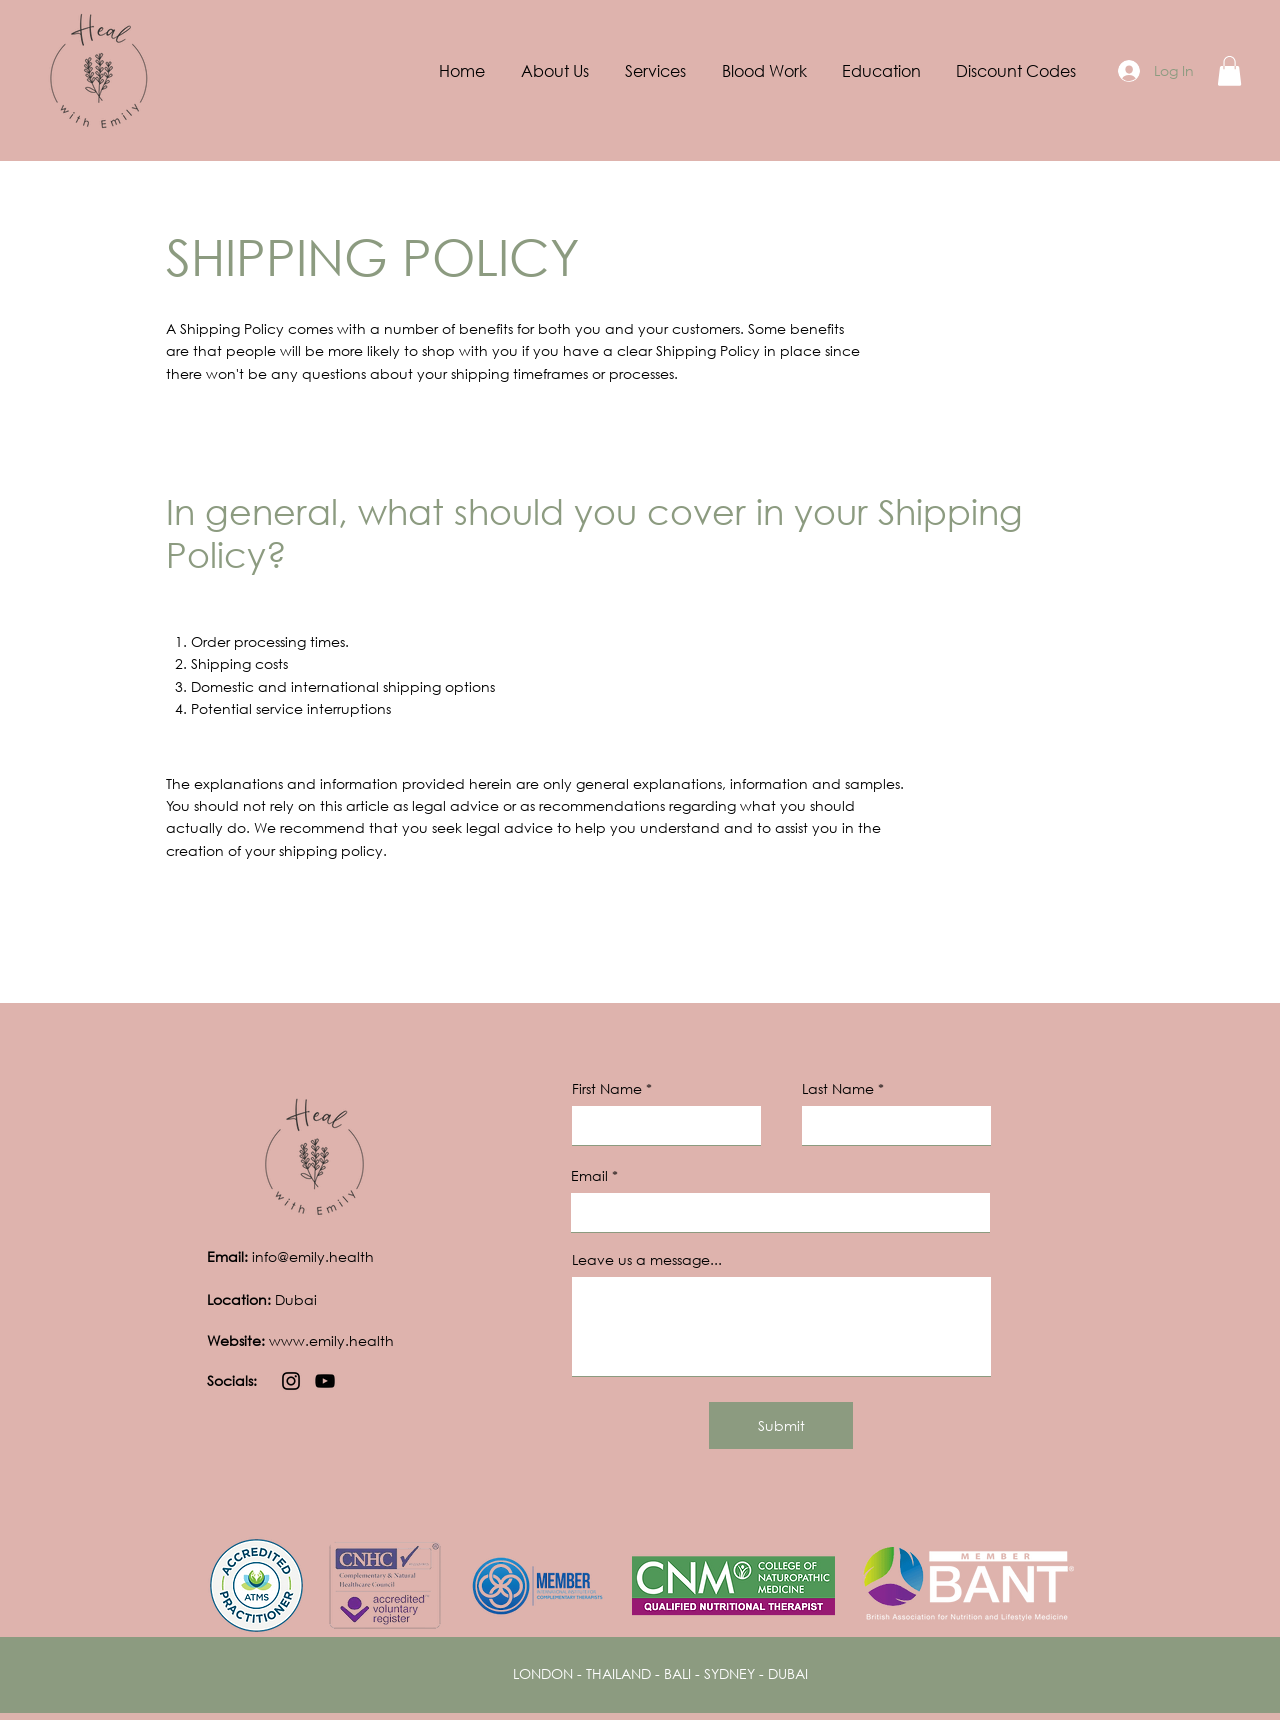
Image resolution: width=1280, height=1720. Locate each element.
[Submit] (781, 1425)
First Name (607, 1089)
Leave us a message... (647, 1260)
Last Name (838, 1089)
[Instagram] (291, 1381)
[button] (655, 71)
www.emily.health (300, 1340)
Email (589, 1176)
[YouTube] (325, 1381)
